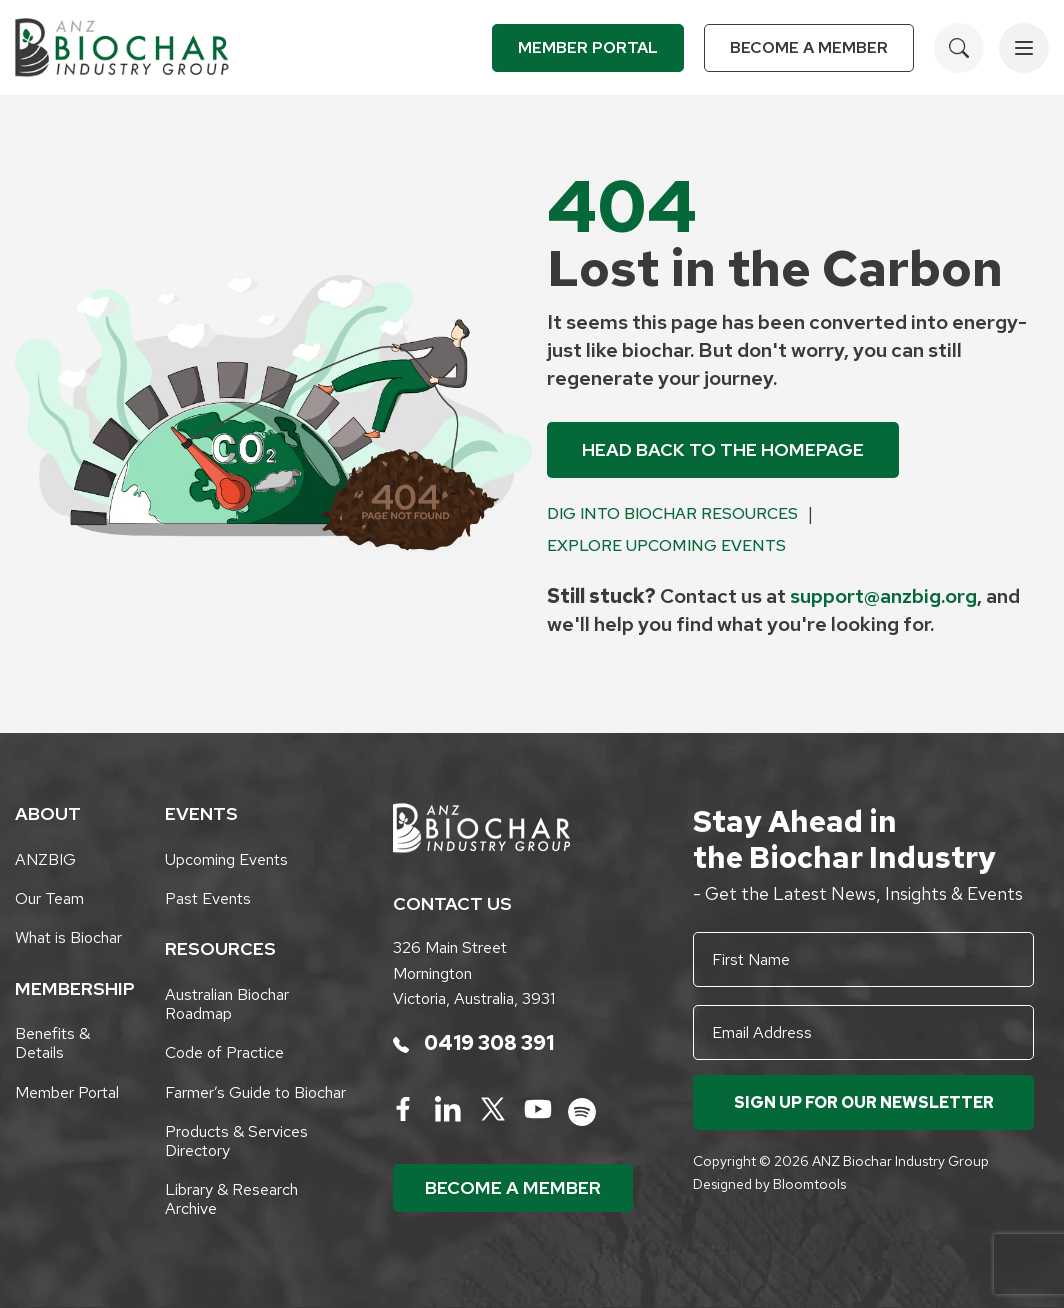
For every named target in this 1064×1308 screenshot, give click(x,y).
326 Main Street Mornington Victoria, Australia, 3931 (474, 973)
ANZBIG (45, 859)
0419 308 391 (473, 1043)
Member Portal (588, 47)
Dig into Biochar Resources (672, 513)
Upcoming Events (226, 859)
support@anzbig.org (883, 596)
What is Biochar (68, 937)
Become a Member (809, 47)
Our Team (49, 898)
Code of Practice (224, 1052)
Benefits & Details (52, 1043)
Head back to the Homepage (723, 449)
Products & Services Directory (236, 1141)
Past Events (208, 898)
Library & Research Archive (231, 1199)
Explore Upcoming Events (666, 545)
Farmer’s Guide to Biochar (255, 1092)
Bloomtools (809, 1184)
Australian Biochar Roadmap (227, 1004)
